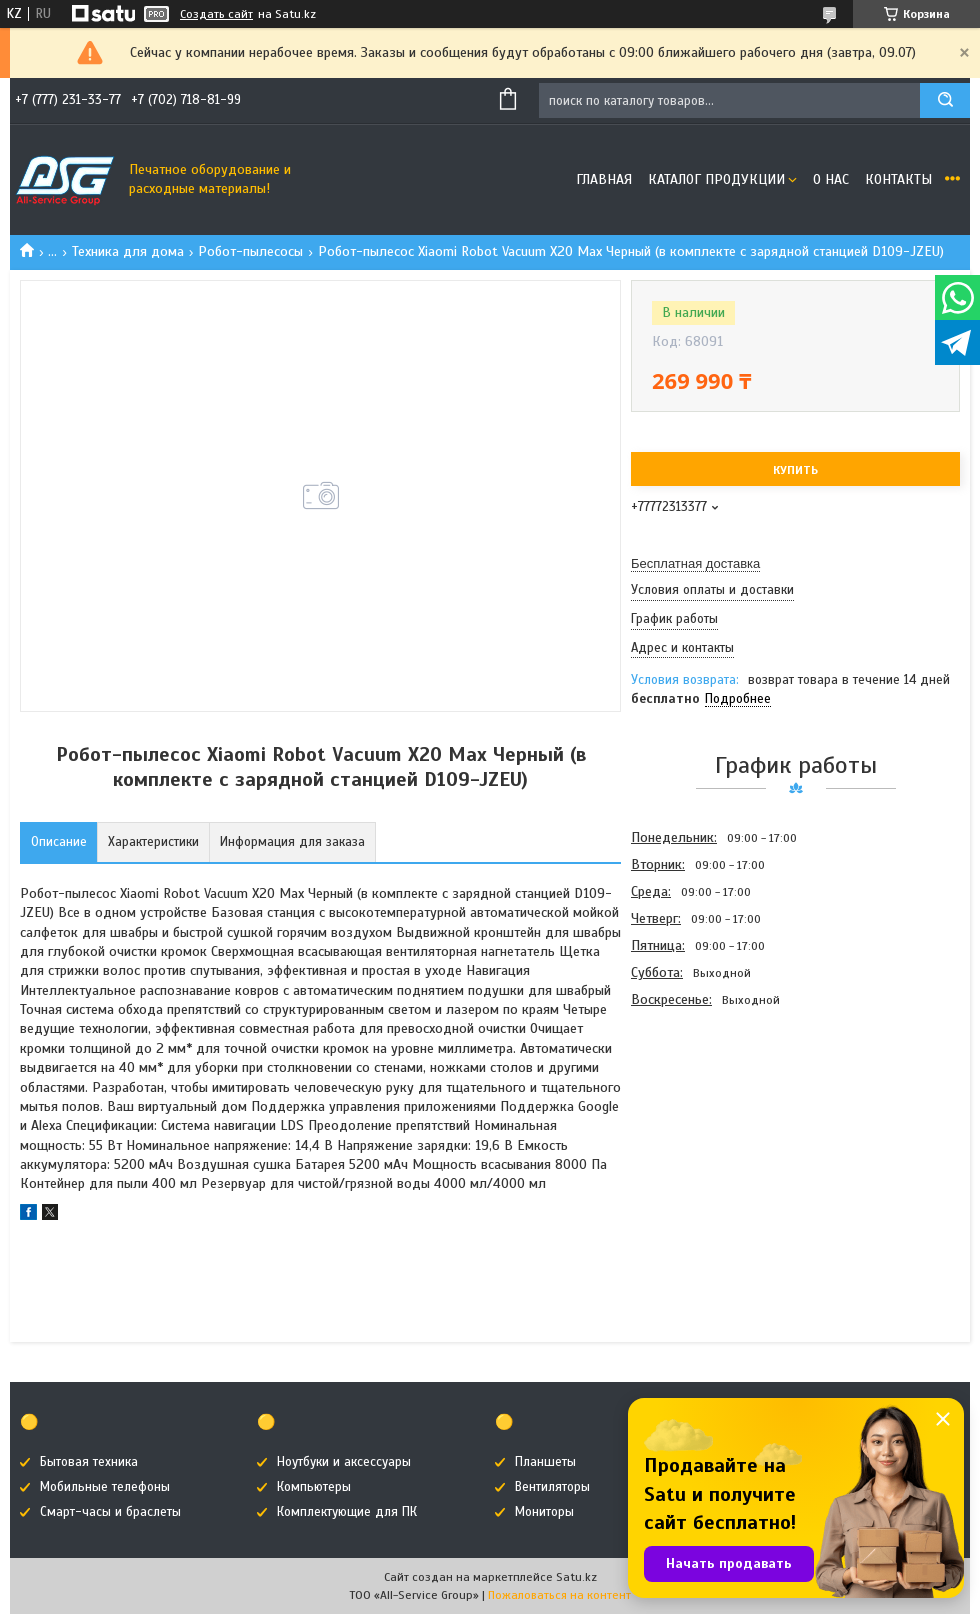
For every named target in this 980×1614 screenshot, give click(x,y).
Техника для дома (128, 251)
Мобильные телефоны (105, 1487)
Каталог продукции (716, 179)
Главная (604, 179)
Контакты (898, 179)
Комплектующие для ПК (347, 1512)
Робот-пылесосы (250, 251)
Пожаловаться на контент (559, 1595)
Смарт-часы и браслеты (110, 1512)
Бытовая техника (89, 1462)
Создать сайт (216, 14)
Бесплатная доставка (695, 563)
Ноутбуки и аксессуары (344, 1462)
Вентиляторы (552, 1487)
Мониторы (544, 1512)
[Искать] (945, 100)
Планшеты (545, 1462)
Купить (795, 470)
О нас (831, 179)
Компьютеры (314, 1487)
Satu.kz (576, 1577)
